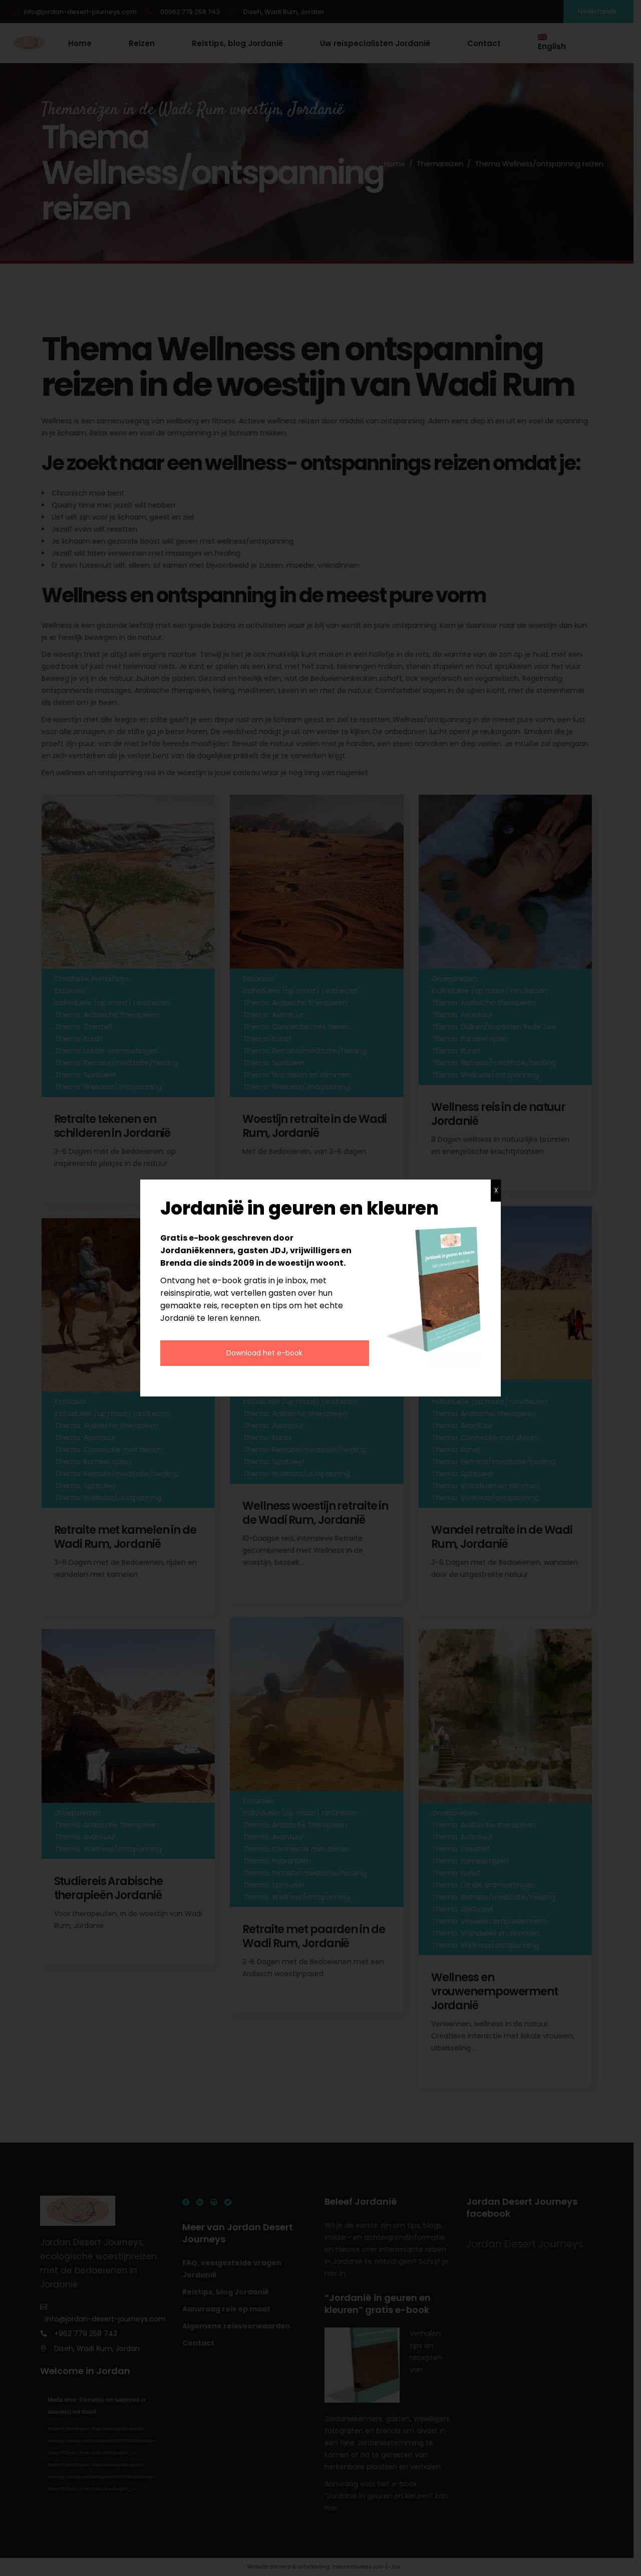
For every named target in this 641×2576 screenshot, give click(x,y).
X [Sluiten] (496, 1190)
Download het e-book (264, 1353)
